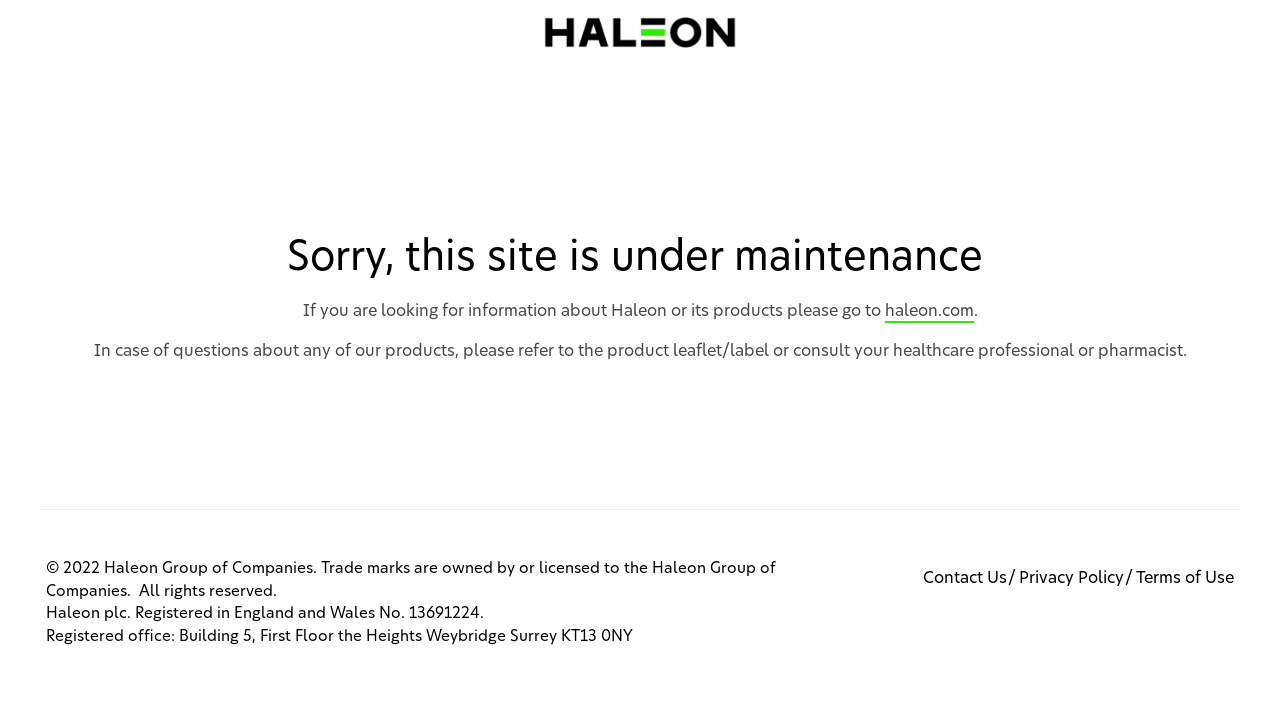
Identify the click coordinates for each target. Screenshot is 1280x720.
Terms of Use (1185, 578)
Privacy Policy (1071, 578)
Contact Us (965, 578)
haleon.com (929, 311)
